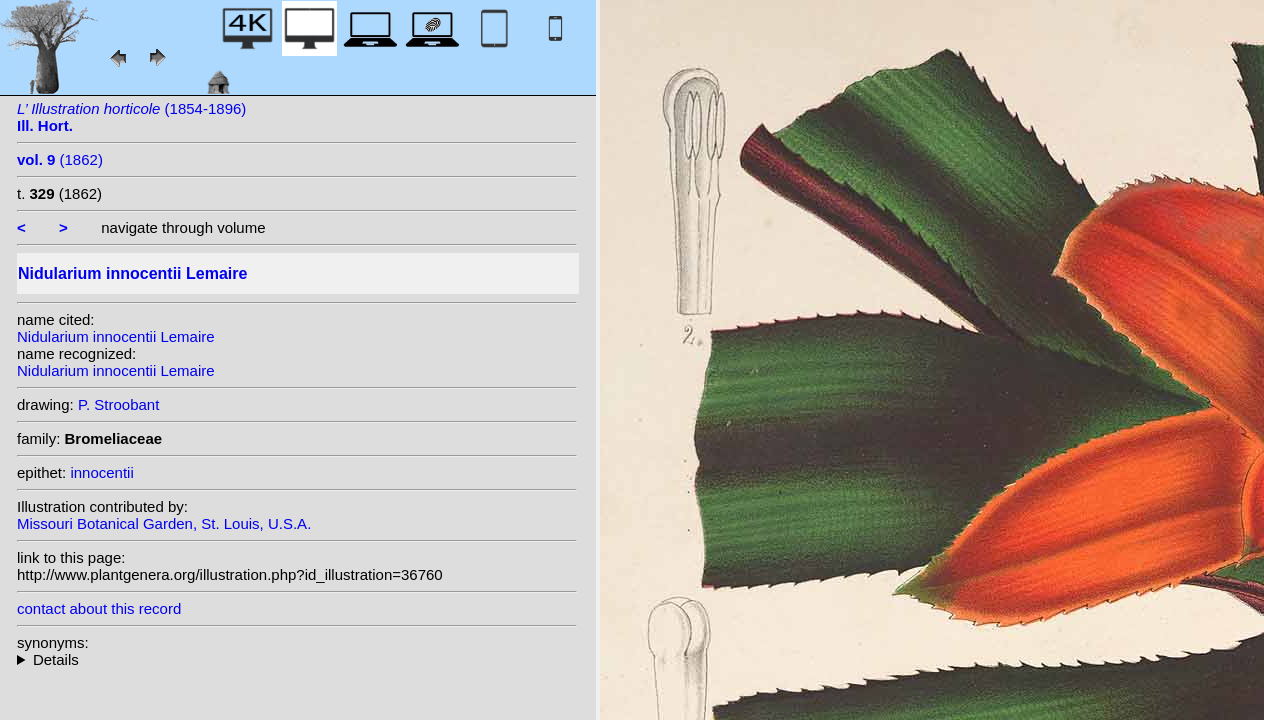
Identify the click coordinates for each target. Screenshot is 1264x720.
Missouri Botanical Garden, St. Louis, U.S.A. (164, 523)
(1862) (60, 159)
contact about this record (99, 608)
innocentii (101, 472)
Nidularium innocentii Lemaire (116, 336)
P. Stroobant (118, 404)
